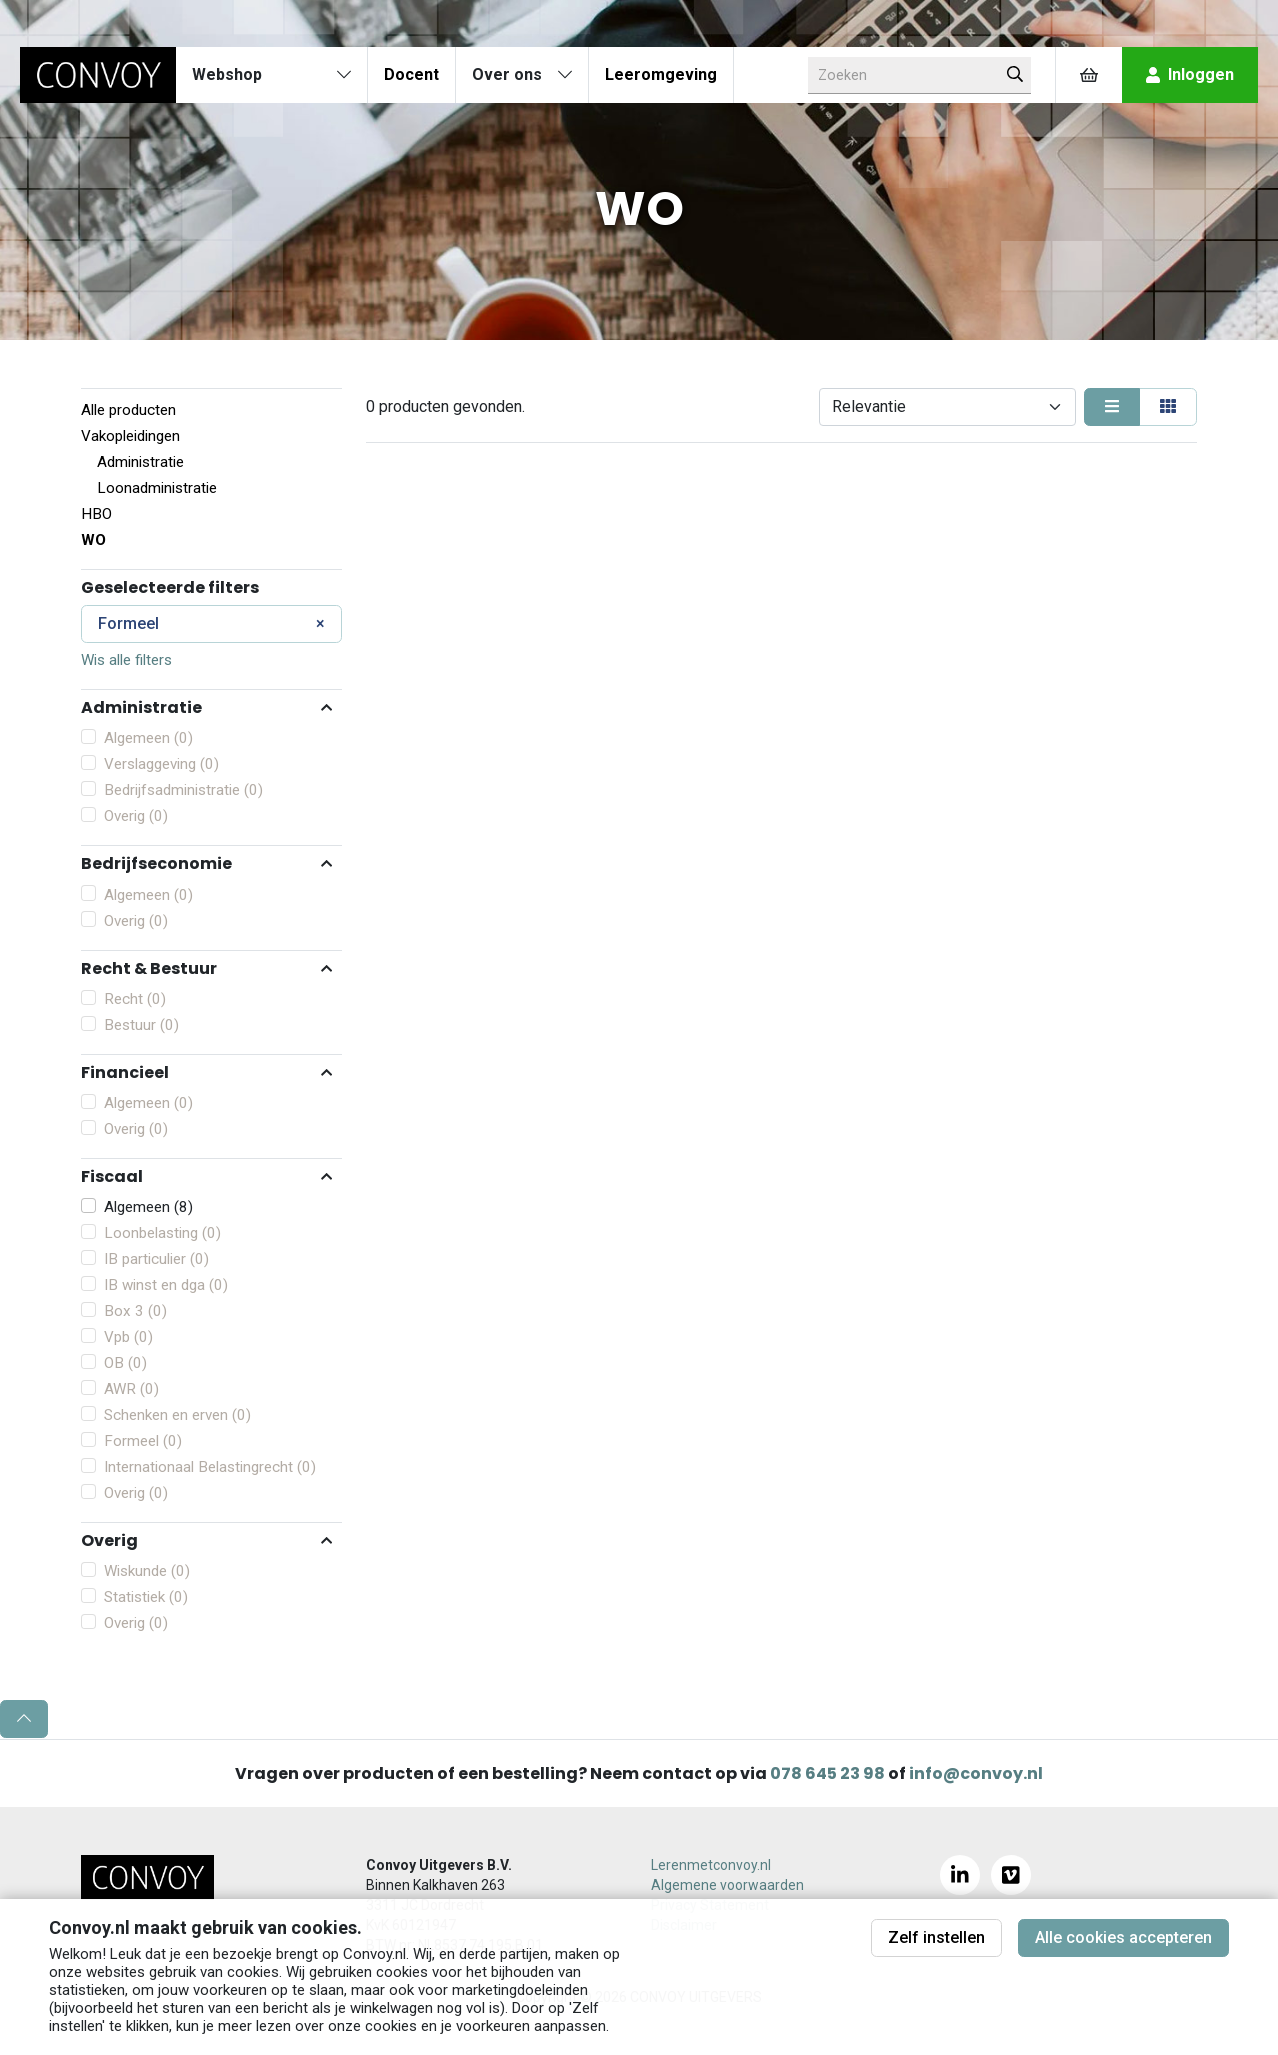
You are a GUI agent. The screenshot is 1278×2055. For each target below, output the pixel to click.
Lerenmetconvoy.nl (711, 1865)
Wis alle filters (126, 660)
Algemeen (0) (148, 738)
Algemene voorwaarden (727, 1885)
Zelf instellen (936, 1937)
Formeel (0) (143, 1441)
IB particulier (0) (156, 1259)
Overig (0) (136, 816)
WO (93, 540)
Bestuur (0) (141, 1025)
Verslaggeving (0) (161, 764)
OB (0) (125, 1363)
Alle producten (128, 410)
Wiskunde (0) (147, 1571)
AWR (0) (131, 1389)
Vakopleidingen (130, 436)
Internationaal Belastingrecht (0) (210, 1467)
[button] (211, 707)
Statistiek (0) (146, 1597)
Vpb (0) (128, 1337)
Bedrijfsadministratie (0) (183, 790)
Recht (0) (135, 999)
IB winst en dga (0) (166, 1285)
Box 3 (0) (135, 1311)
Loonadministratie (157, 488)
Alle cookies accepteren (1123, 1937)
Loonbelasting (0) (162, 1233)
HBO (96, 514)
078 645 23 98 (827, 1773)
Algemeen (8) (148, 1207)
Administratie (140, 462)
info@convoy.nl (976, 1773)
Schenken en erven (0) (177, 1415)
